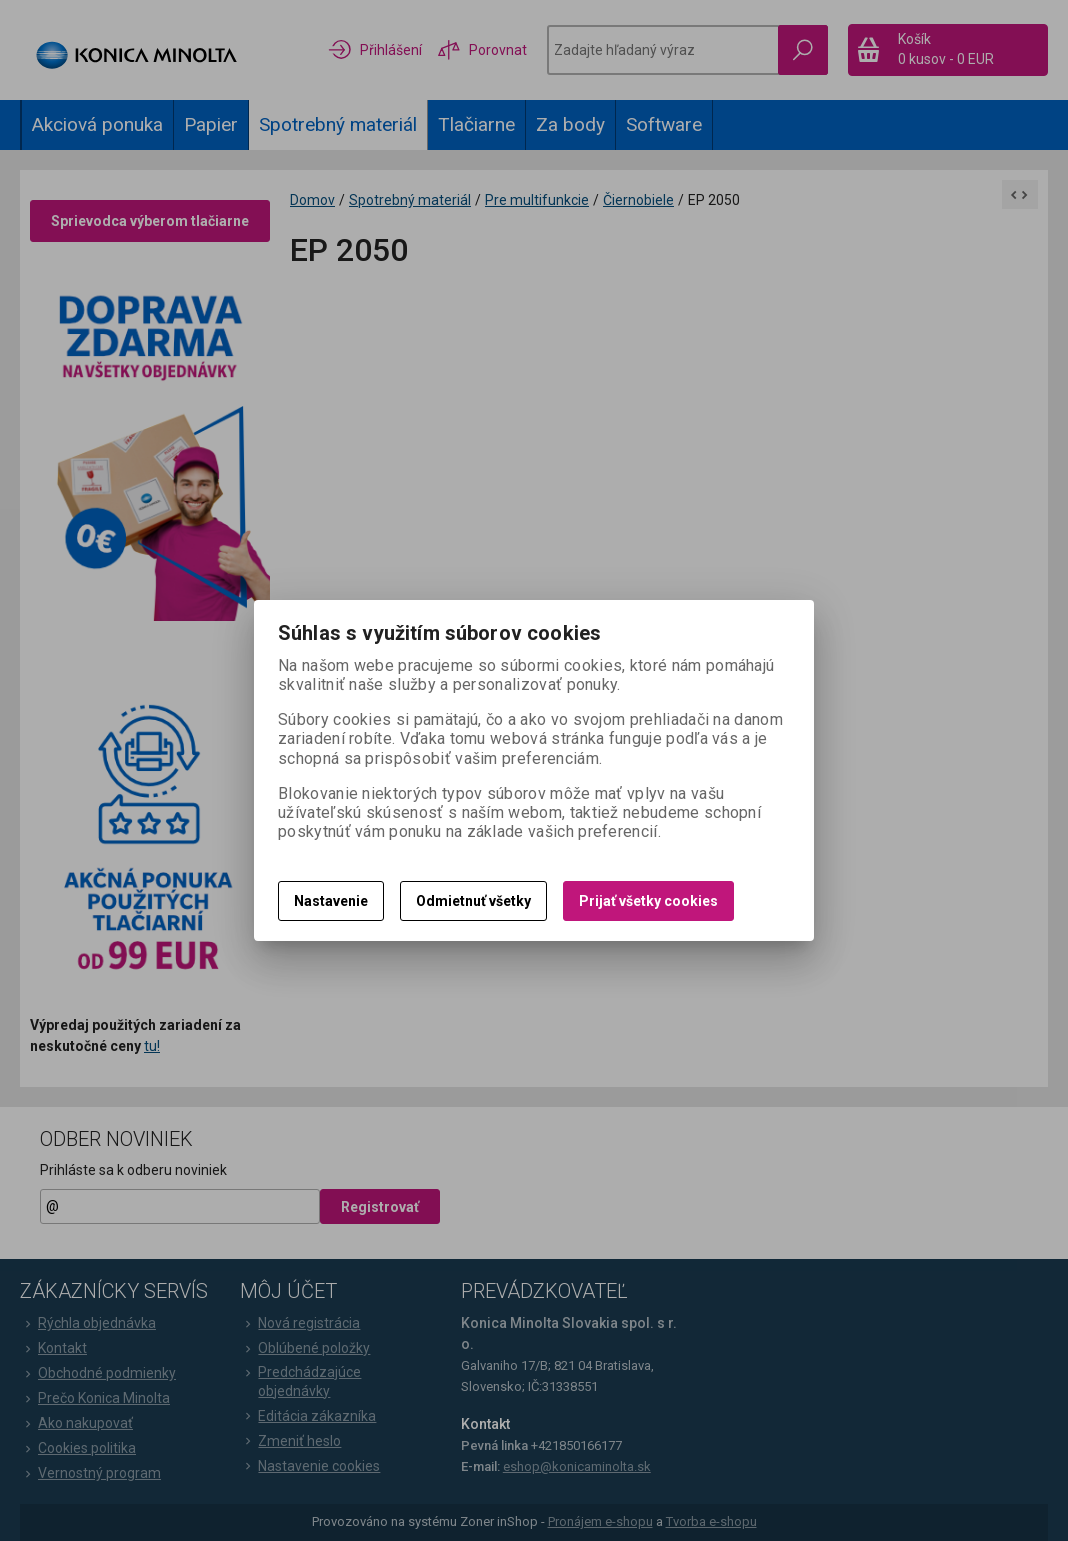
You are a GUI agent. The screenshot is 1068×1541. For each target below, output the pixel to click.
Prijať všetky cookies (648, 901)
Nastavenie (331, 901)
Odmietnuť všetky (473, 901)
